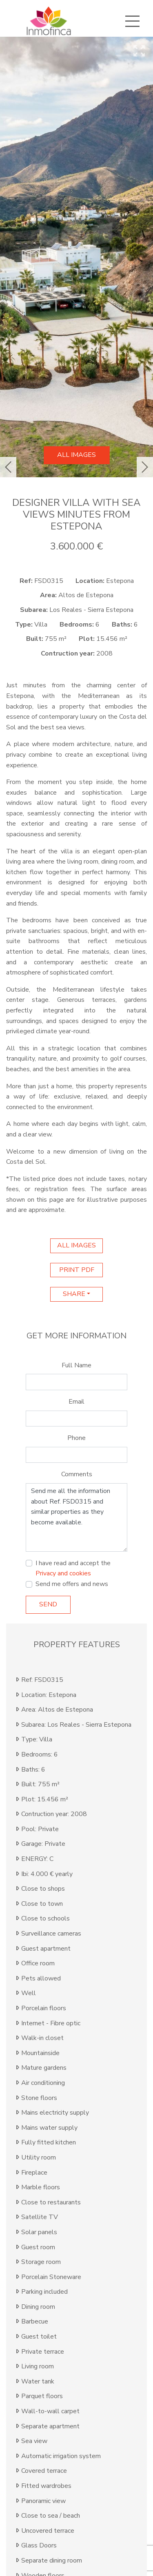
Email (76, 1401)
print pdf (76, 1269)
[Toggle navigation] (132, 21)
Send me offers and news (71, 1583)
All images (76, 454)
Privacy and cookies (63, 1573)
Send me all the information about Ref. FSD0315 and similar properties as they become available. (76, 1517)
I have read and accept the (73, 1568)
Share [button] (74, 1293)
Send (48, 1604)
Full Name (76, 1365)
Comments (76, 1474)
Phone (76, 1437)
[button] (8, 467)
